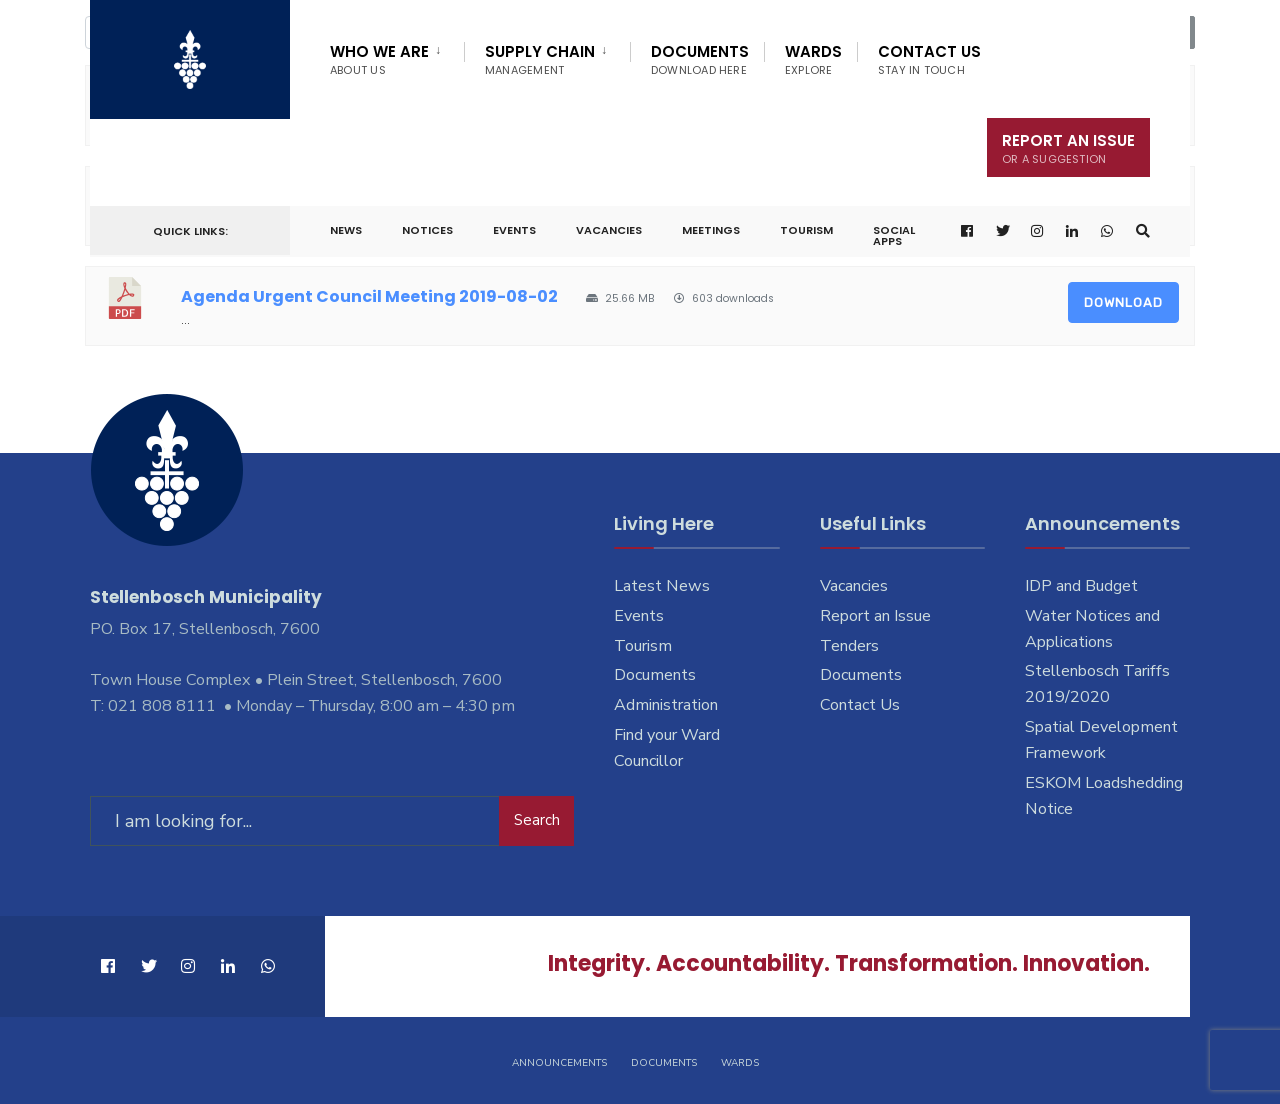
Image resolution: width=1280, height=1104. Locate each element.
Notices (427, 230)
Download (1123, 302)
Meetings (711, 230)
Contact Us (929, 59)
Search (537, 820)
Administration (666, 705)
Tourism (806, 230)
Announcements (559, 1062)
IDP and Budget (1081, 586)
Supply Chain (540, 59)
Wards (813, 59)
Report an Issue (875, 616)
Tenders (849, 646)
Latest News (662, 586)
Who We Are (379, 59)
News (346, 230)
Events (514, 230)
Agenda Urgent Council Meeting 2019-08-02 (369, 296)
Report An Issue (1068, 148)
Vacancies (609, 230)
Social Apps (894, 235)
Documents (700, 59)
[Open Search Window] (1143, 231)
